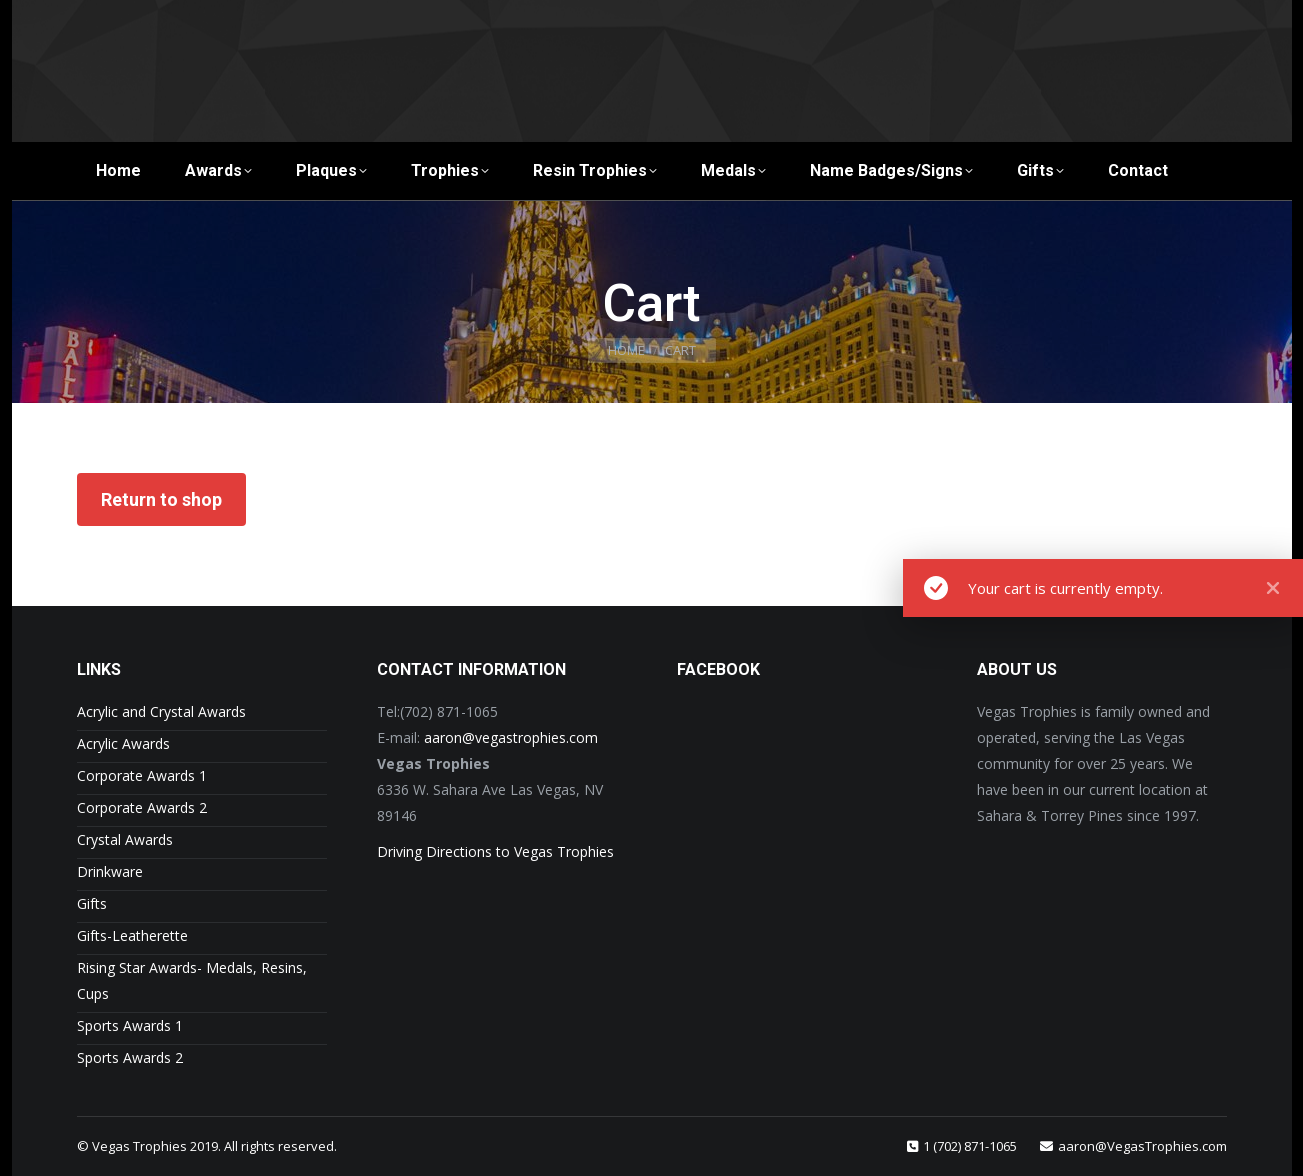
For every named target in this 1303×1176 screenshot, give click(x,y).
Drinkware (110, 871)
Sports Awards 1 (130, 1025)
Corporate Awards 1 (142, 775)
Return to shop (161, 499)
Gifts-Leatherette (132, 935)
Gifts (92, 903)
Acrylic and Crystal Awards (161, 711)
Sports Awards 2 (130, 1057)
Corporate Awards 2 (142, 807)
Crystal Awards (125, 839)
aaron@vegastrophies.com (511, 737)
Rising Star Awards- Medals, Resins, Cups (192, 980)
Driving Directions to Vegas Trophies (495, 851)
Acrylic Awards (123, 743)
